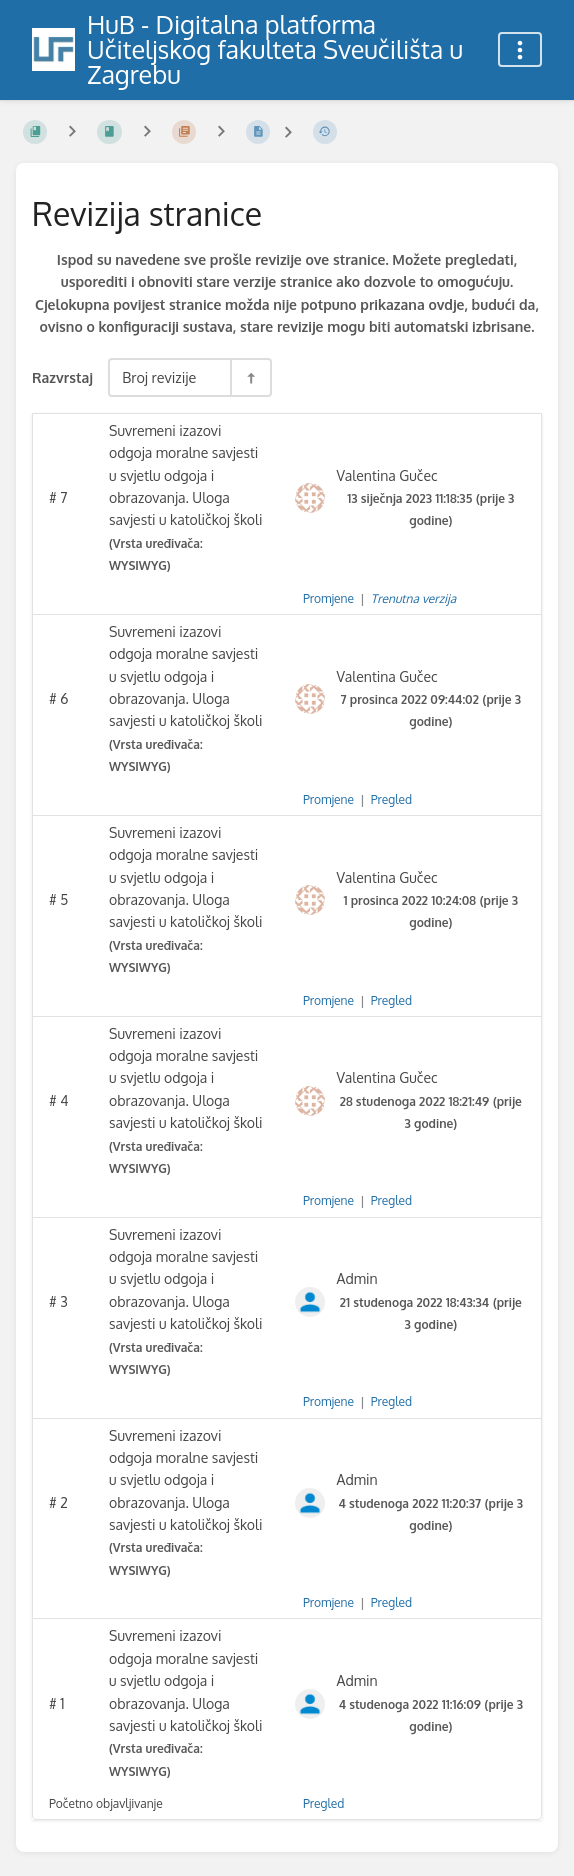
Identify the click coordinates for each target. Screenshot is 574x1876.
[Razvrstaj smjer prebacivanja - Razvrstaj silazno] (250, 377)
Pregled (391, 799)
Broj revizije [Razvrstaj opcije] (159, 377)
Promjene (328, 598)
